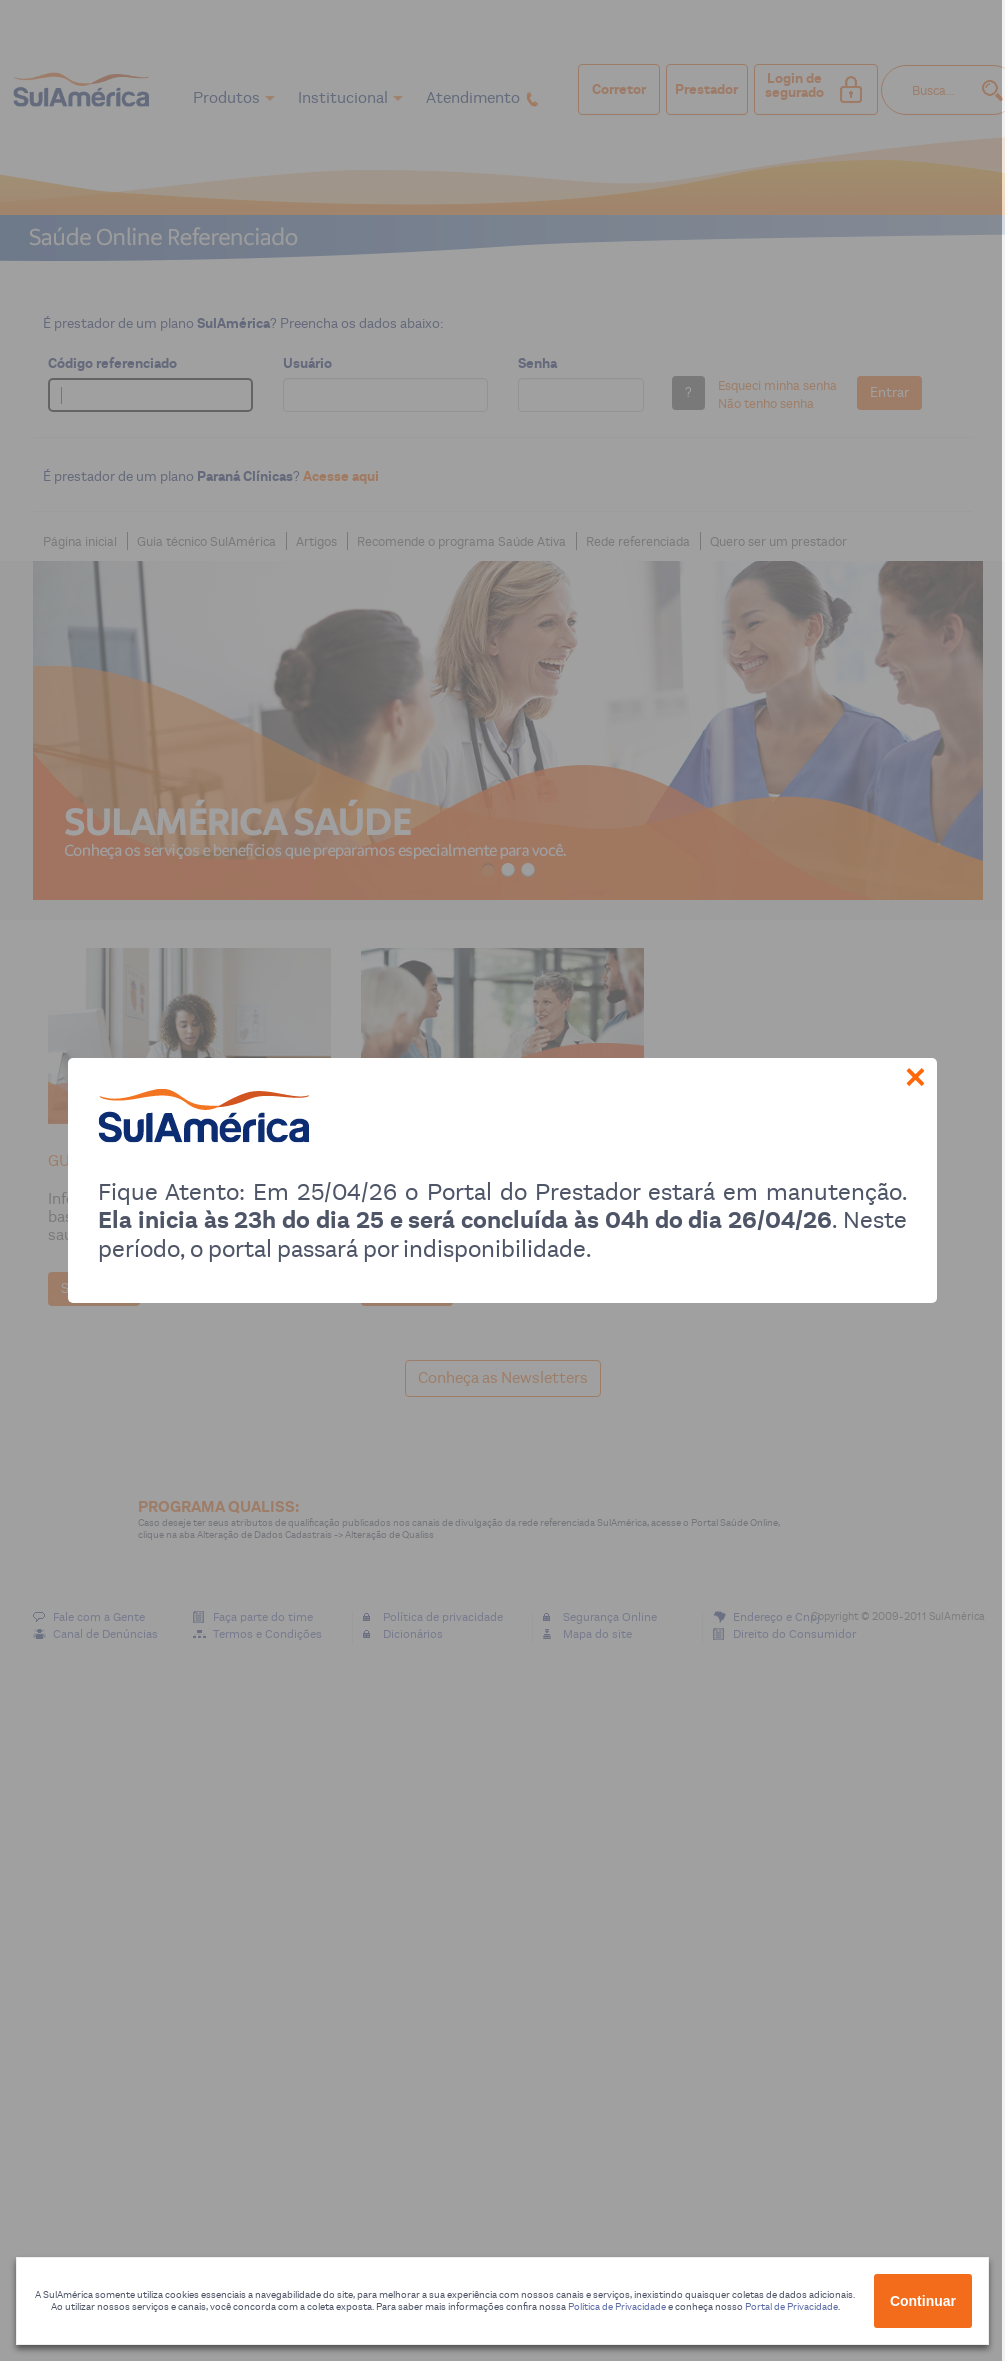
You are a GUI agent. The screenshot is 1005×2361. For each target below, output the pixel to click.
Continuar (923, 2301)
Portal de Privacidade (791, 2307)
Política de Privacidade (617, 2307)
